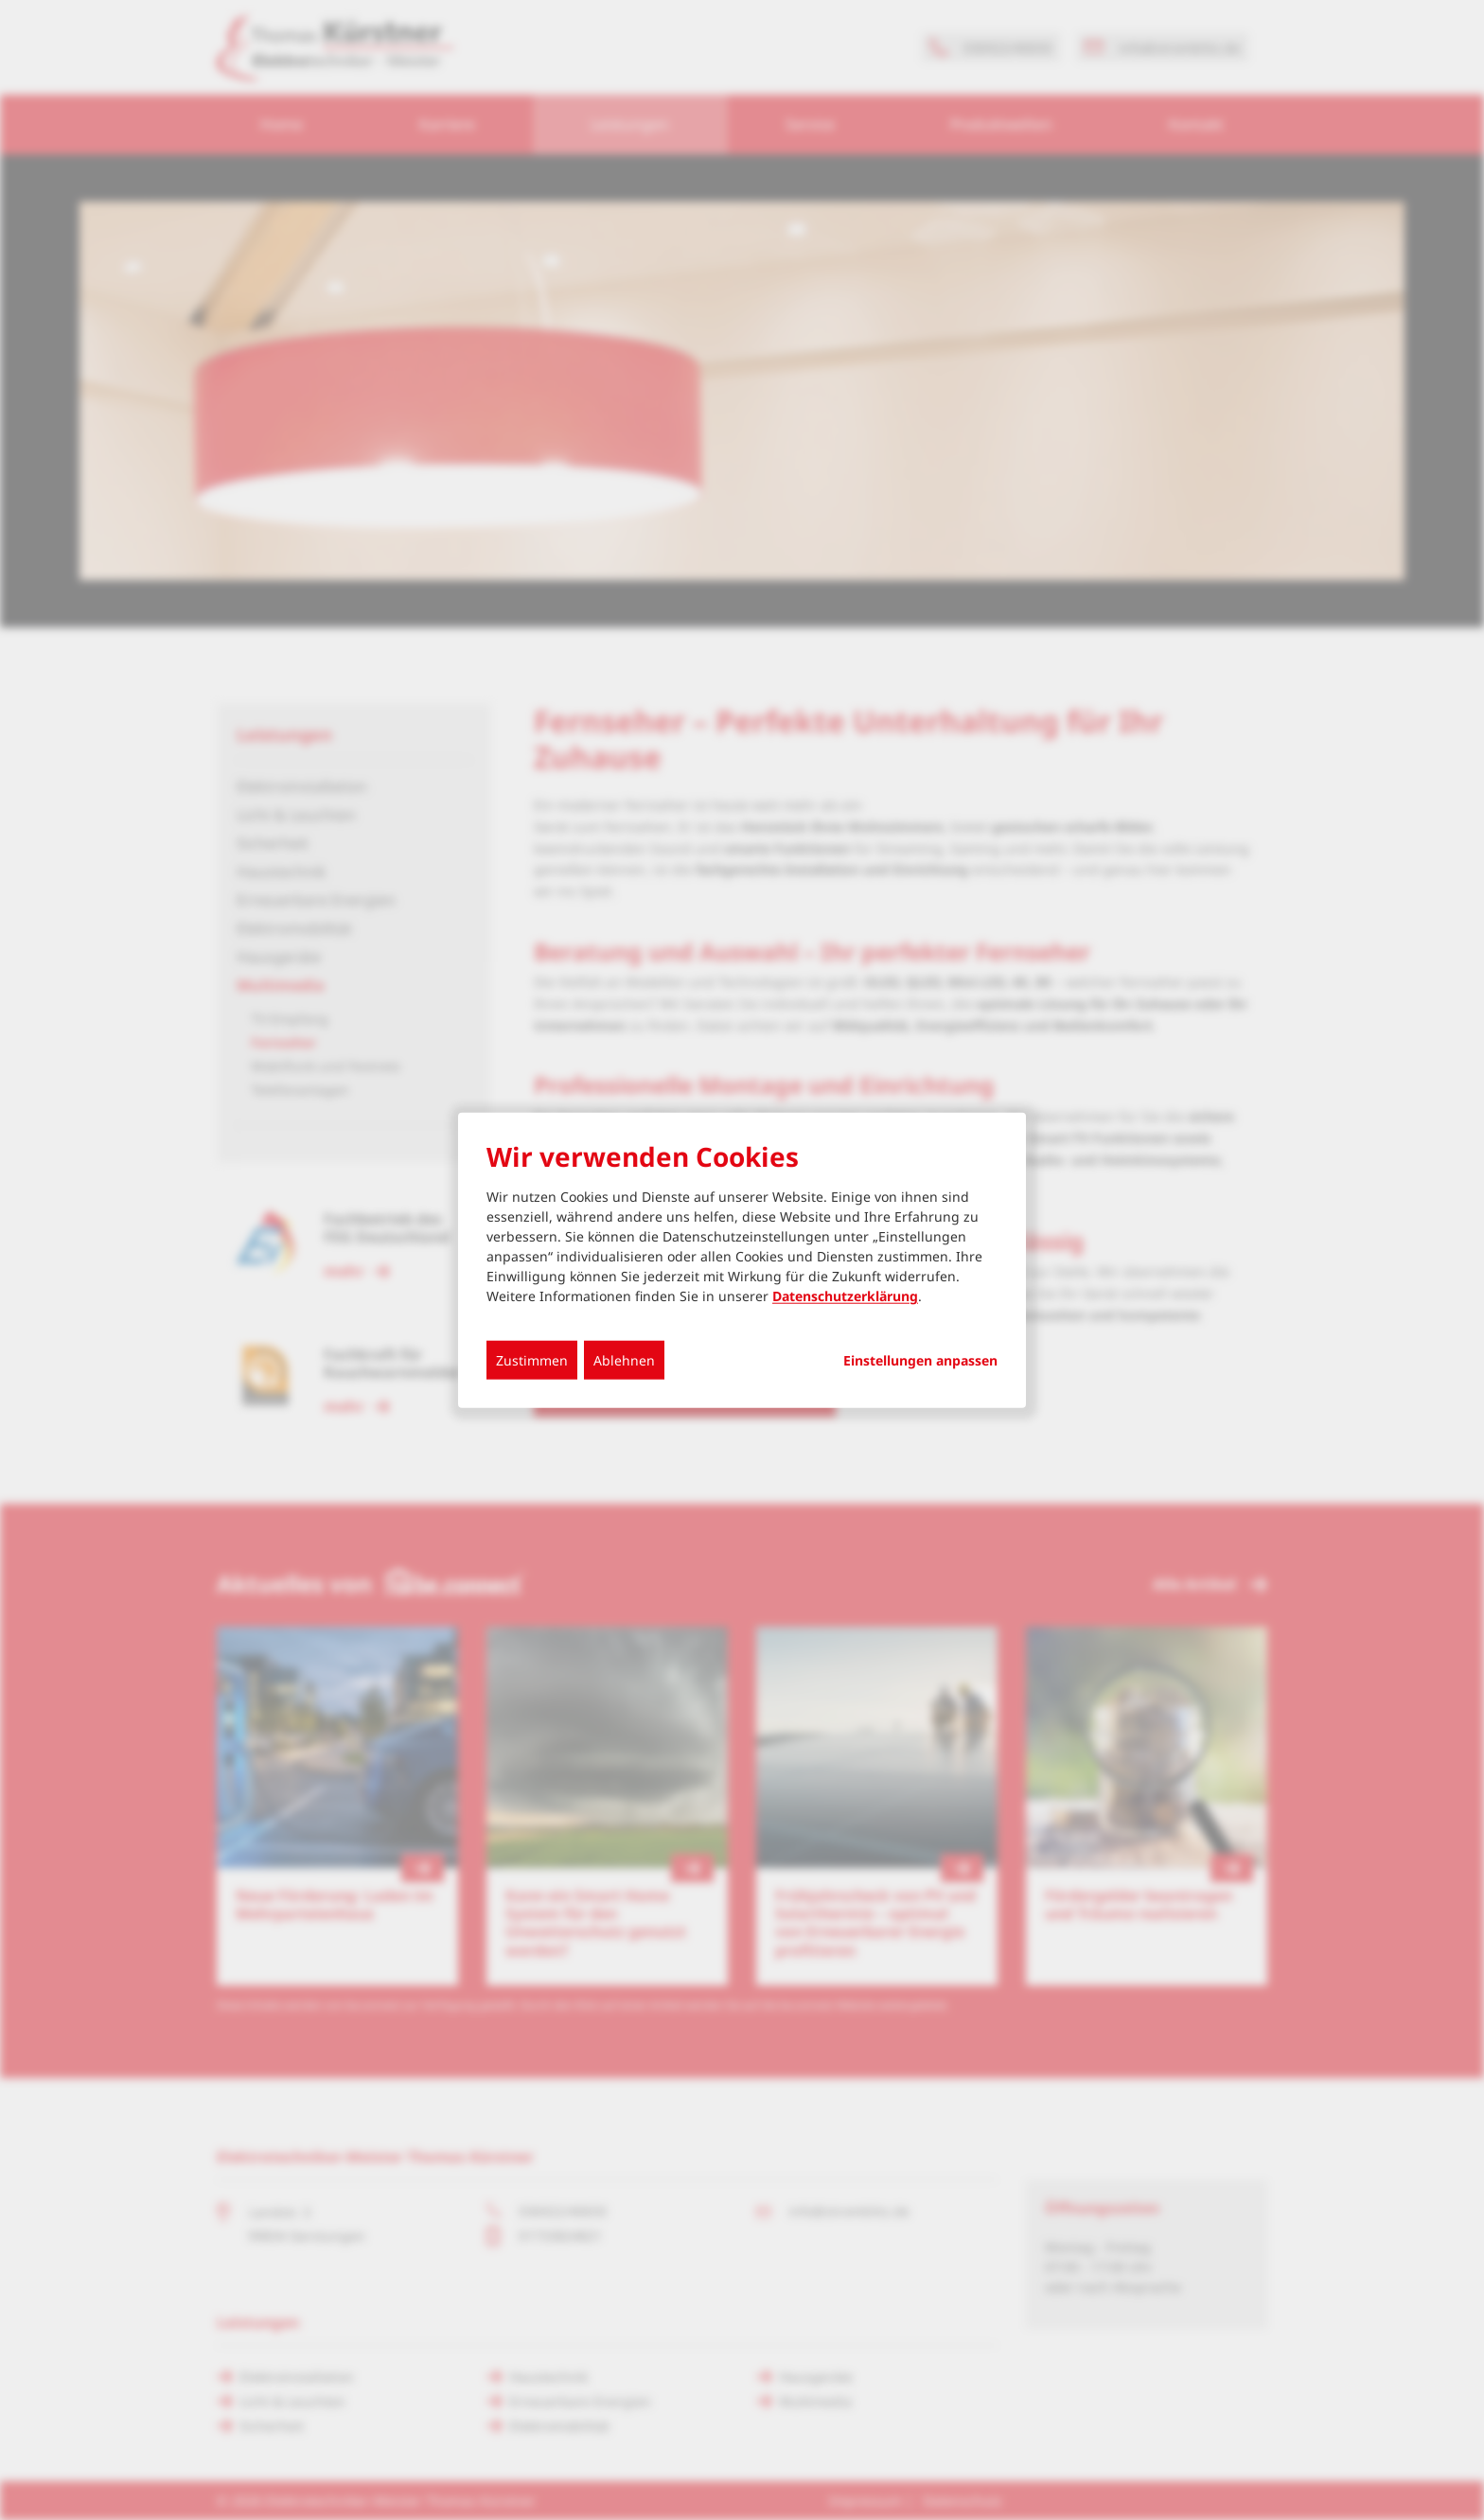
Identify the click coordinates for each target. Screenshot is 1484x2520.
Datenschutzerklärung (845, 1296)
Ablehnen (624, 1360)
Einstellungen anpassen (920, 1360)
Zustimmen (532, 1360)
